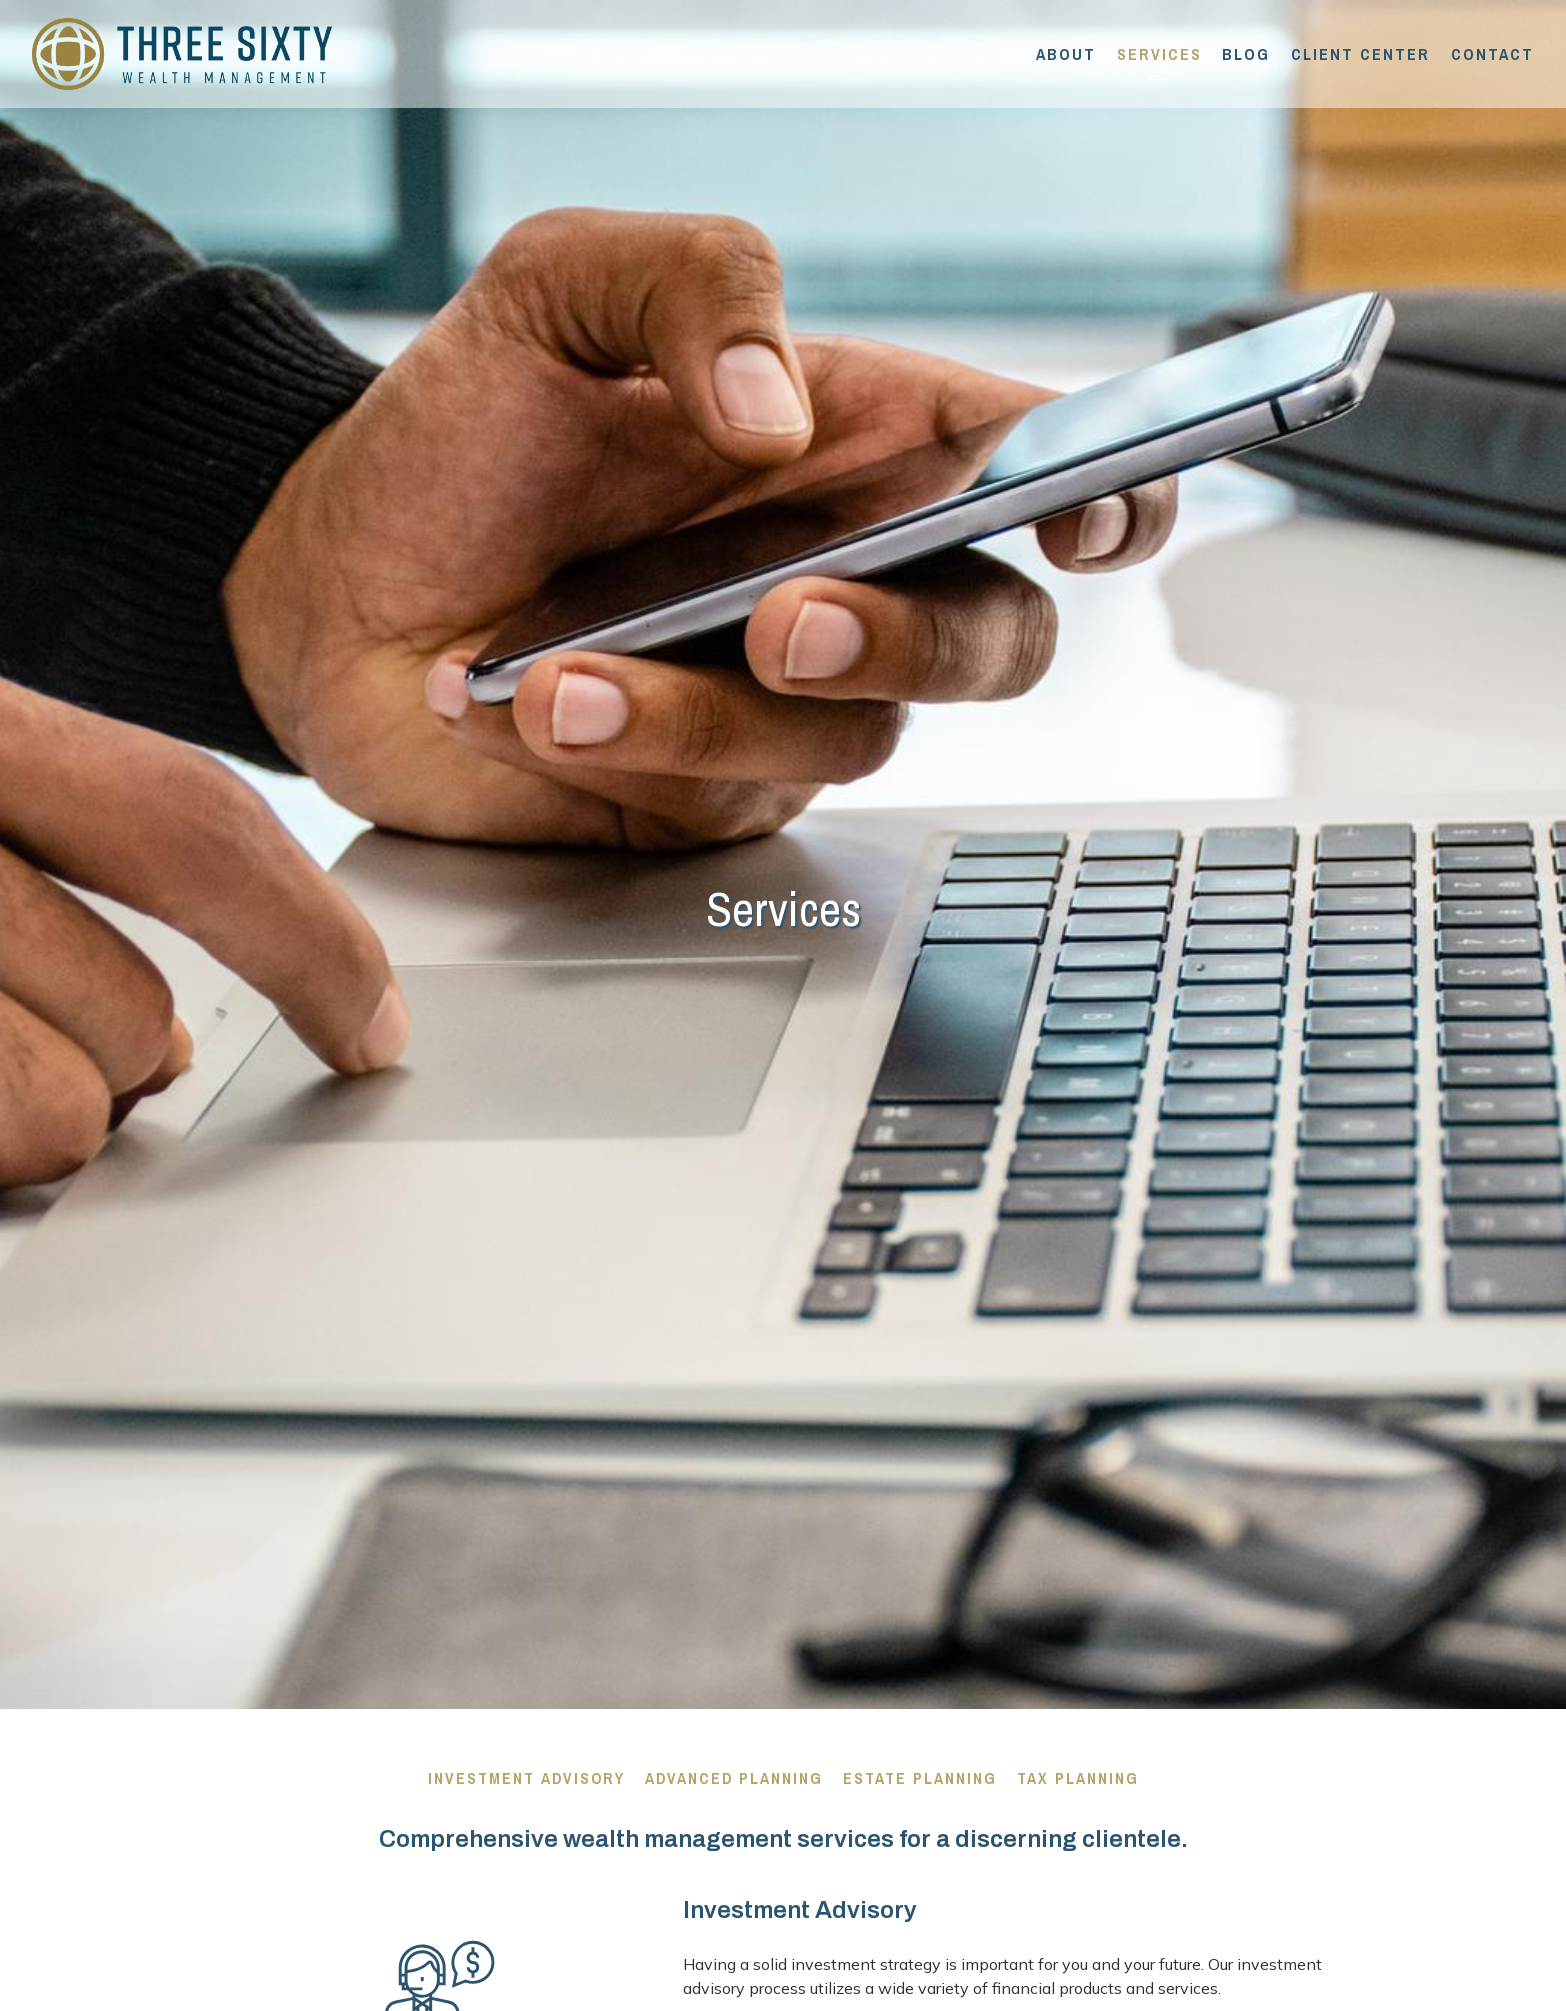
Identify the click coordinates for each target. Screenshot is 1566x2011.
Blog (1246, 54)
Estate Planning (920, 1778)
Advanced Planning (734, 1778)
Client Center (1360, 54)
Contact (1492, 54)
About (1066, 54)
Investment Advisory (526, 1778)
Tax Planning (1078, 1778)
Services (1159, 54)
